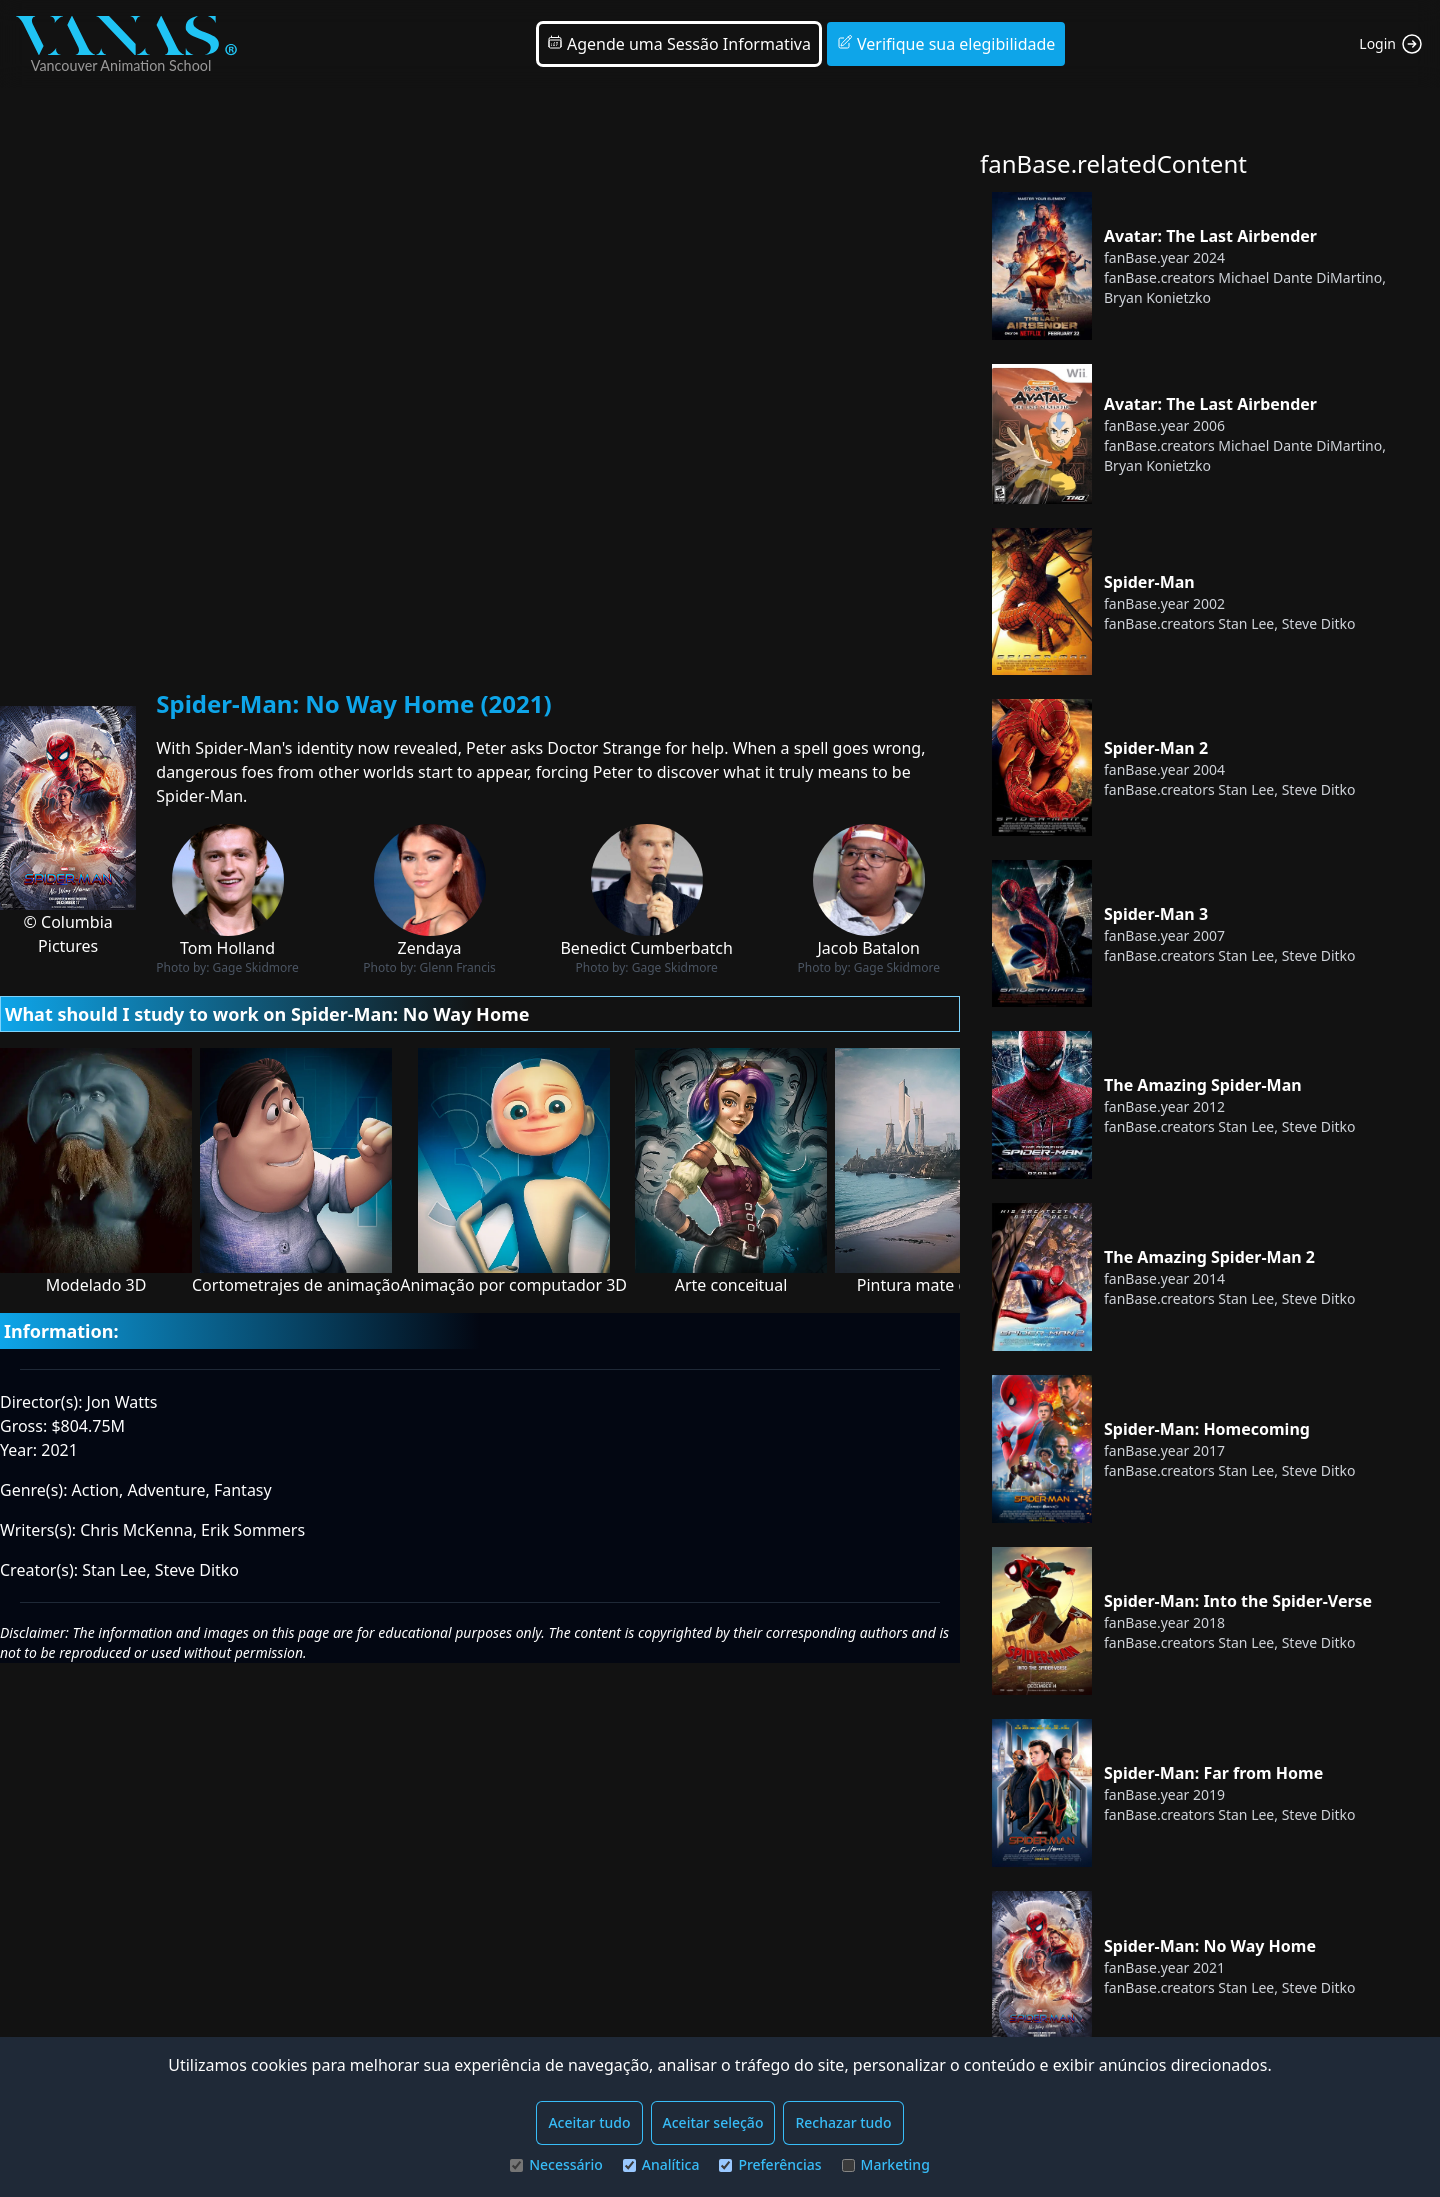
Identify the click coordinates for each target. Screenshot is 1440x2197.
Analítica (661, 2164)
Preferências (770, 2164)
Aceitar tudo (589, 2122)
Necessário (556, 2164)
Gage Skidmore (256, 967)
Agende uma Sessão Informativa (679, 44)
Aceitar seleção (713, 2122)
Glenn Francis (458, 967)
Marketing (886, 2164)
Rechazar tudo (843, 2122)
